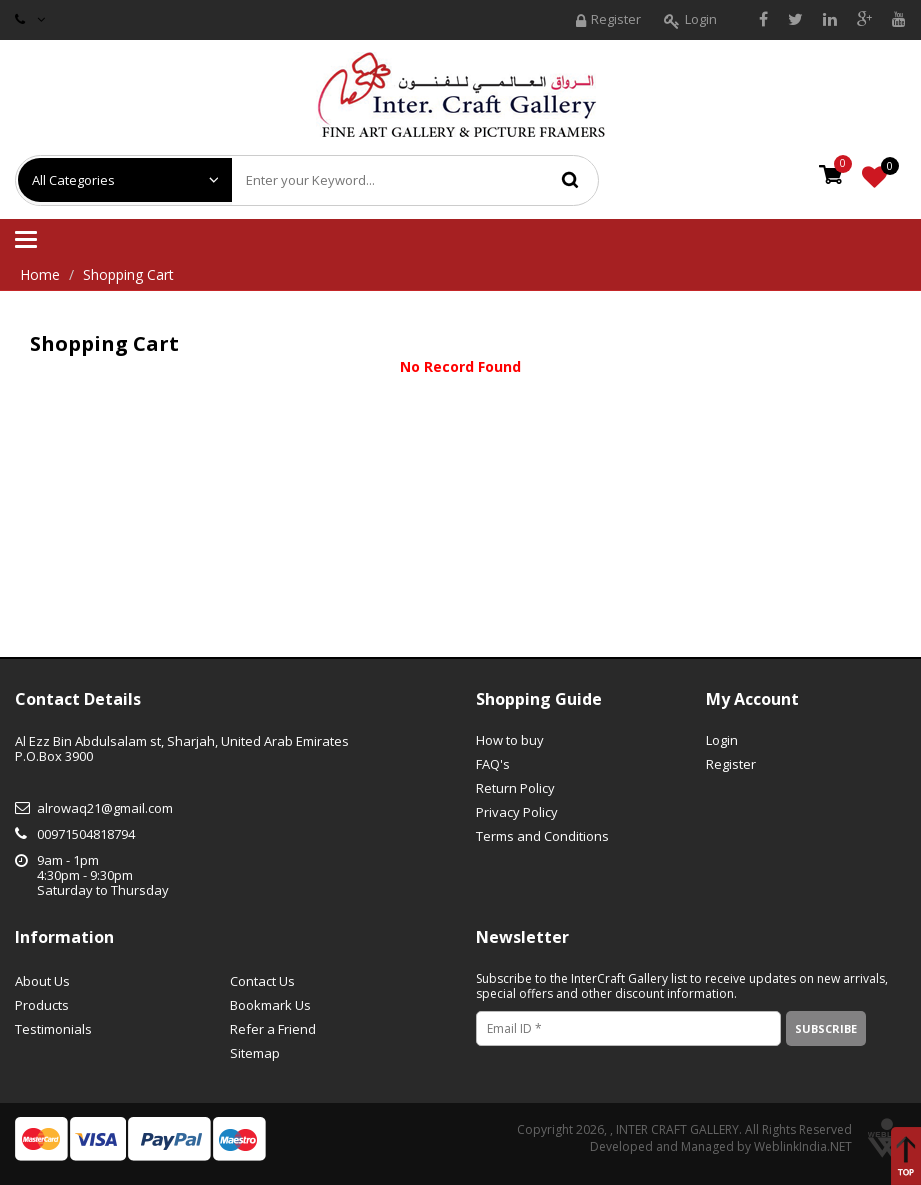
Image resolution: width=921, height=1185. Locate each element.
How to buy (510, 740)
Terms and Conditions (542, 836)
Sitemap (255, 1053)
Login (690, 21)
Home (40, 274)
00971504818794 (86, 834)
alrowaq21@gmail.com (105, 808)
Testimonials (53, 1029)
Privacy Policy (517, 812)
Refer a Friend (273, 1029)
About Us (42, 981)
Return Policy (515, 788)
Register (608, 21)
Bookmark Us (270, 1005)
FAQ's (493, 764)
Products (42, 1005)
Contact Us (262, 981)
